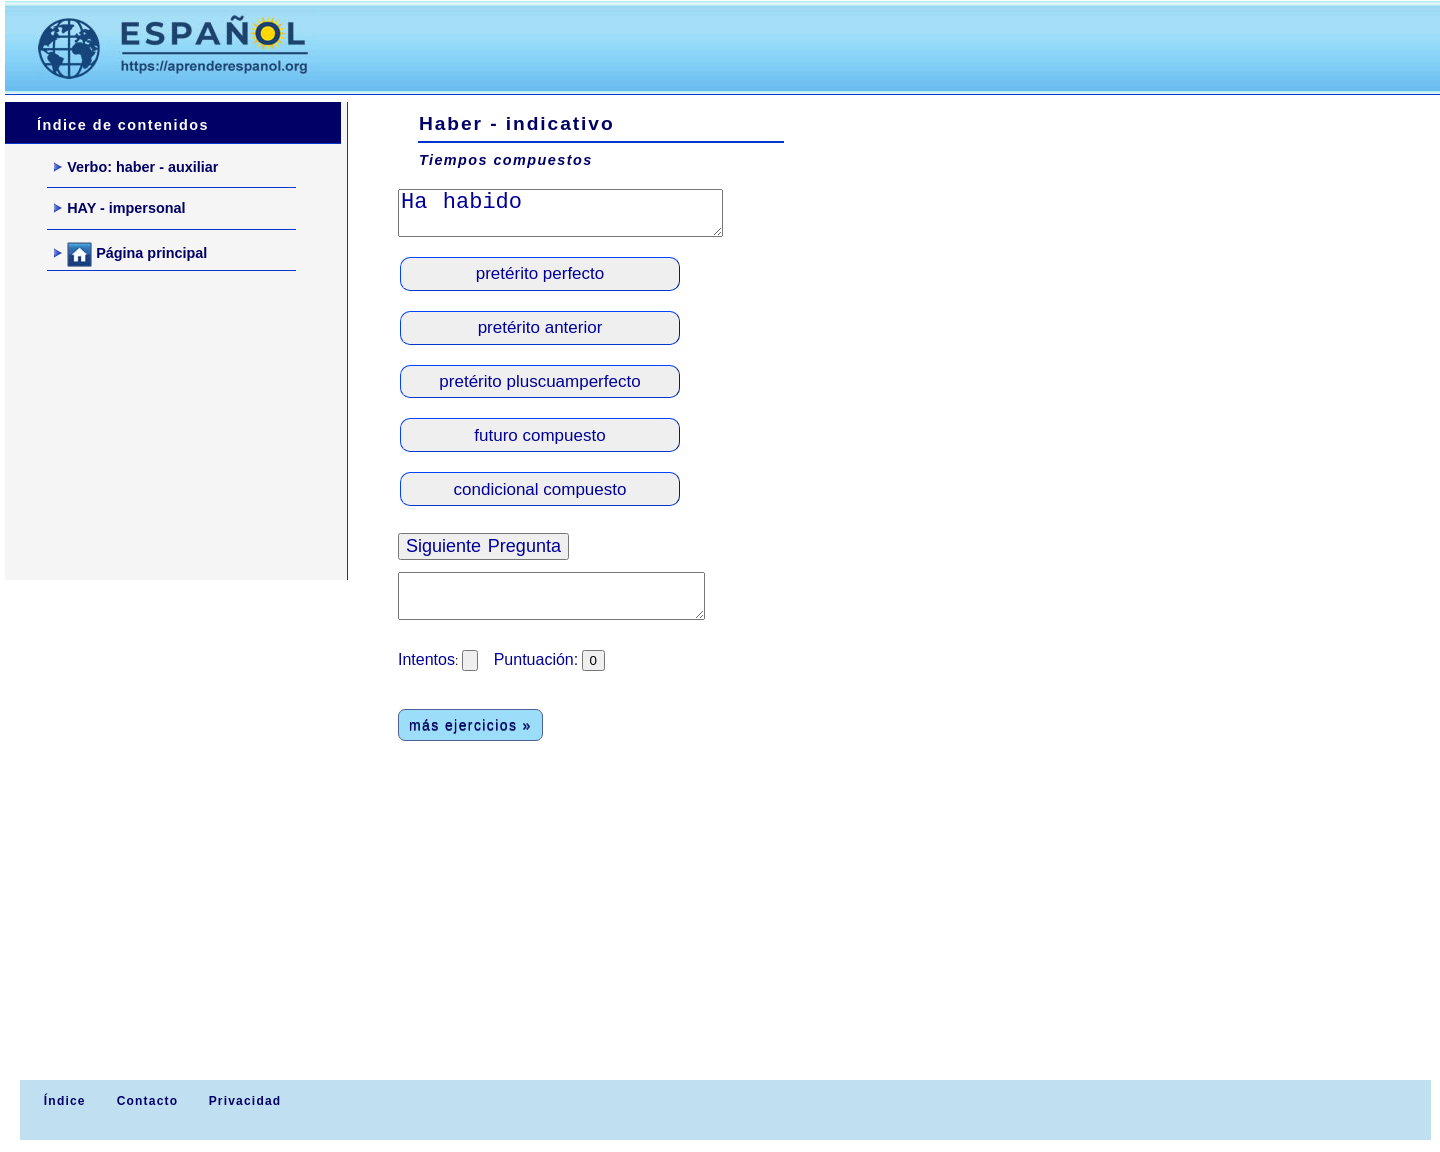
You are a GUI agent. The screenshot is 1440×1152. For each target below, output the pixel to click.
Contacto (148, 1101)
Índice (62, 1101)
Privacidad (245, 1101)
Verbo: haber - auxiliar (136, 167)
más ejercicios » (470, 725)
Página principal (130, 254)
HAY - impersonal (119, 208)
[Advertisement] (709, 46)
